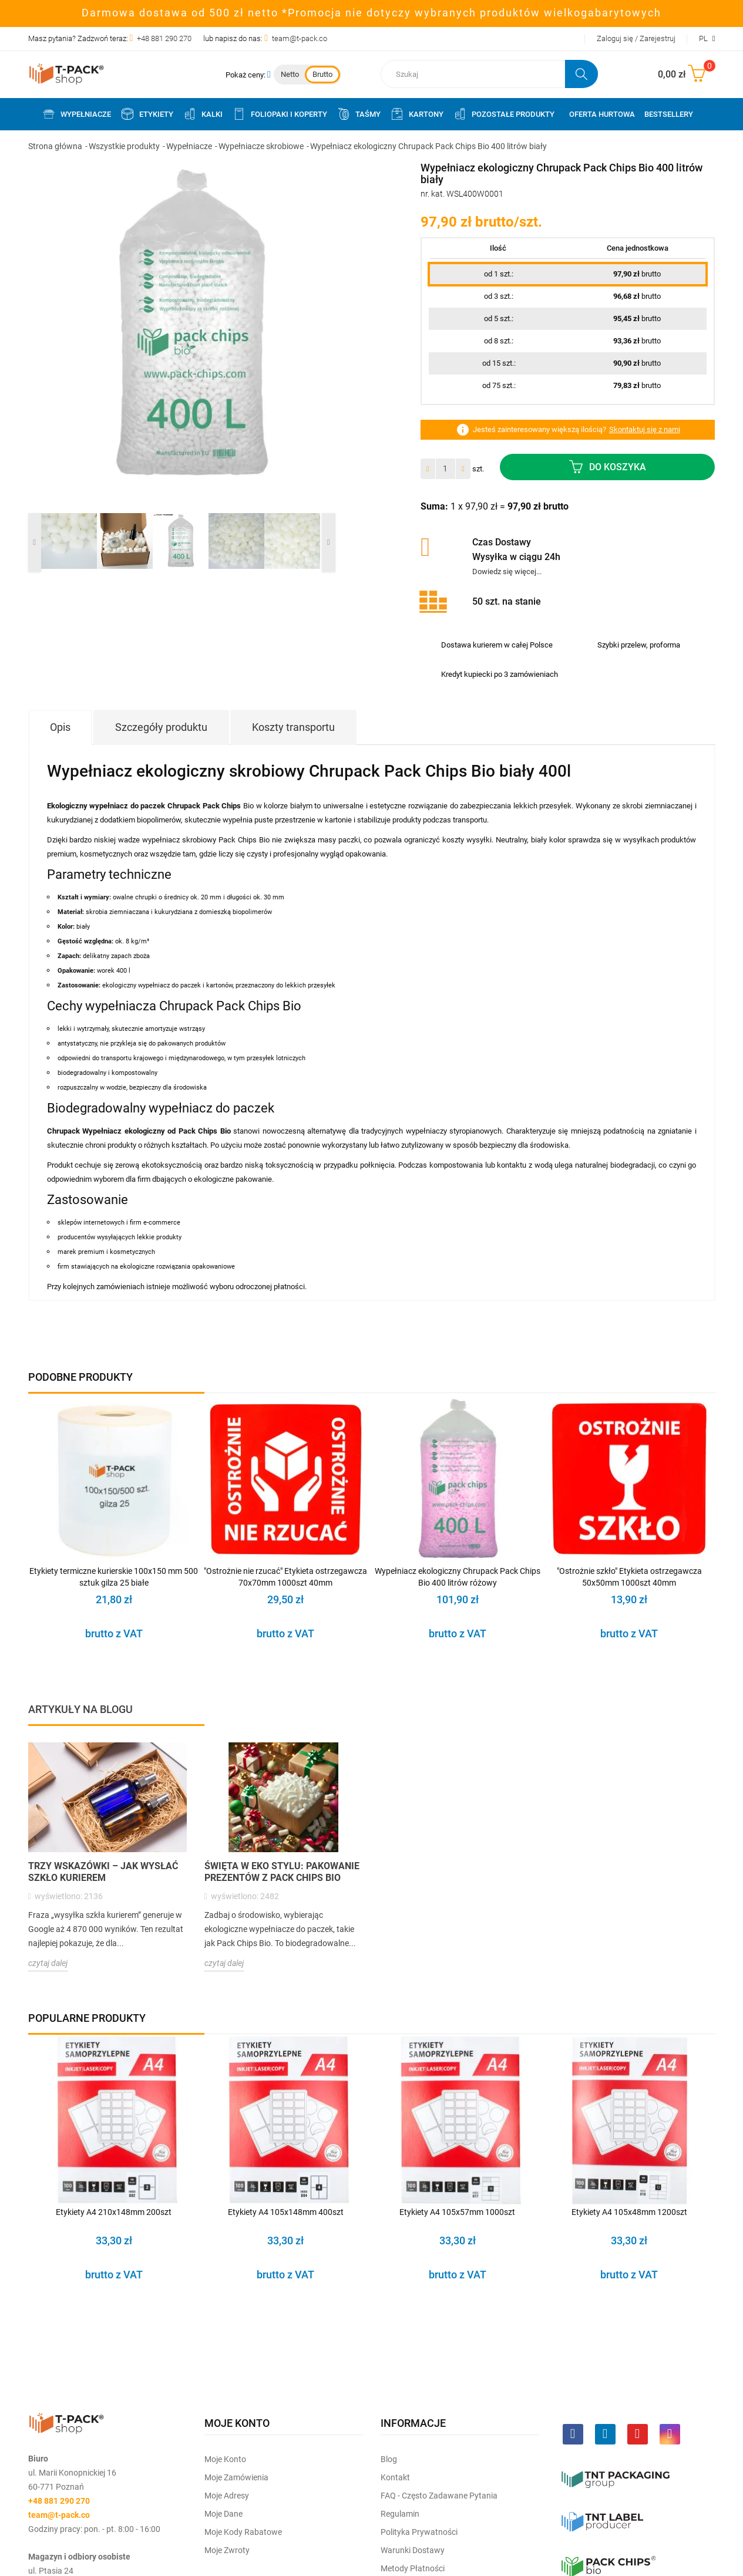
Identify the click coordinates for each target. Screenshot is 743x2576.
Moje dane (223, 2513)
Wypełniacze (76, 114)
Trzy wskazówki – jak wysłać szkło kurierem (103, 1871)
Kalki (203, 114)
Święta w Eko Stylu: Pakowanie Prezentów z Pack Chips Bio (281, 1871)
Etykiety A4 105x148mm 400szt (286, 2212)
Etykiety (146, 114)
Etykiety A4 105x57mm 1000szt (457, 2212)
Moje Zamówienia (236, 2477)
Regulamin (400, 2513)
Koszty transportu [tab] (293, 727)
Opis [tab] (60, 727)
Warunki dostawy (413, 2550)
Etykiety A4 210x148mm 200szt (114, 2212)
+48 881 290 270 (164, 38)
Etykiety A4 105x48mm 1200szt (629, 2212)
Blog (389, 2459)
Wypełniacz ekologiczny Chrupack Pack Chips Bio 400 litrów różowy (457, 1576)
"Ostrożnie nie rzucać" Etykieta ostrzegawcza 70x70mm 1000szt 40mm (285, 1576)
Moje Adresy (226, 2495)
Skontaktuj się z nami (644, 429)
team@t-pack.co (299, 38)
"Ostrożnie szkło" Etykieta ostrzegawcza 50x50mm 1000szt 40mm (629, 1576)
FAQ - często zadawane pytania (439, 2495)
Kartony (416, 114)
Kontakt (395, 2477)
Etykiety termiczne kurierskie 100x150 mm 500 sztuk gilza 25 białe (113, 1576)
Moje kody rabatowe (243, 2532)
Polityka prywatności (419, 2532)
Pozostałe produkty (503, 114)
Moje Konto (225, 2459)
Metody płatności (413, 2568)
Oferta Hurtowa (602, 114)
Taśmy (359, 114)
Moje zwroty (227, 2550)
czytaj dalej (48, 1963)
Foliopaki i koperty (279, 114)
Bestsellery (668, 114)
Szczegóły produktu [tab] (161, 727)
